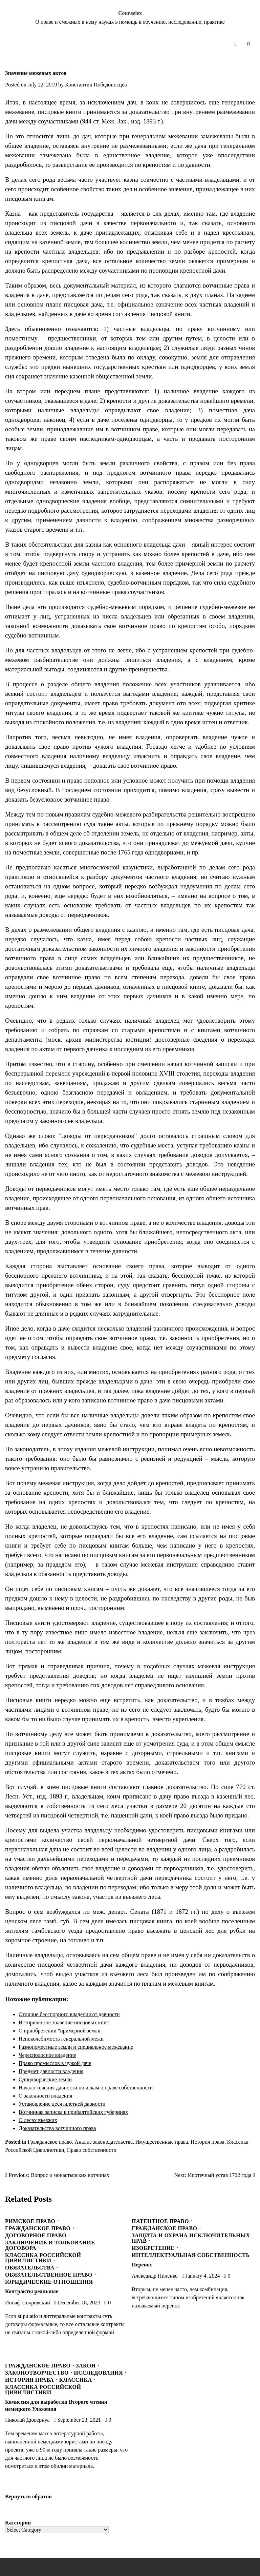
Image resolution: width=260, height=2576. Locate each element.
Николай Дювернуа (27, 2420)
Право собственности (91, 2150)
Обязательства (30, 2267)
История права (207, 2142)
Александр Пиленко (155, 2276)
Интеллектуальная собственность (191, 2255)
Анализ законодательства (103, 2142)
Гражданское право (50, 2142)
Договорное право (35, 2235)
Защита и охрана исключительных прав (191, 2238)
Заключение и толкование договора (50, 2245)
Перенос (142, 2264)
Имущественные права (161, 2142)
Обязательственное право (48, 2275)
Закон (86, 2365)
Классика (75, 2380)
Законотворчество (37, 2373)
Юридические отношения (49, 2282)
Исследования (98, 2373)
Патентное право (160, 2221)
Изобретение (153, 2248)
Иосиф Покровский (27, 2302)
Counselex (130, 13)
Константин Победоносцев (96, 84)
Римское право (30, 2221)
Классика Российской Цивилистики (43, 2258)
